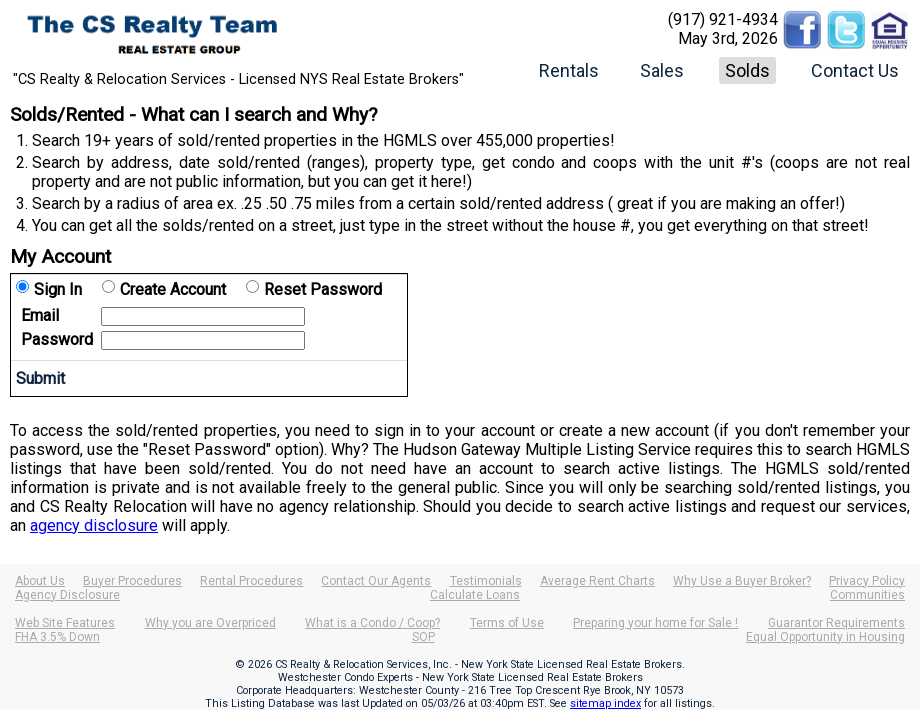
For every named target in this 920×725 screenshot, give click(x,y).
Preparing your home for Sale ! (655, 623)
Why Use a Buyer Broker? (742, 581)
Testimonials (486, 581)
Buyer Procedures (132, 581)
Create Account (173, 289)
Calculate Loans (475, 595)
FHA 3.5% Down (57, 637)
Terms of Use (507, 623)
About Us (40, 581)
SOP (423, 637)
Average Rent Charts (597, 581)
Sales (662, 70)
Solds (747, 70)
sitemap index (605, 703)
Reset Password (323, 289)
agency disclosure (94, 525)
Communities (867, 595)
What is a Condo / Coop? (372, 623)
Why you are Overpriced (210, 623)
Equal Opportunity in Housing (825, 637)
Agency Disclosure (67, 595)
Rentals (569, 70)
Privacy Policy (867, 581)
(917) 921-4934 (723, 19)
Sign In (58, 289)
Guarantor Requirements (836, 623)
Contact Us (855, 70)
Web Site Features (65, 623)
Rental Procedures (251, 581)
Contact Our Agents (376, 581)
